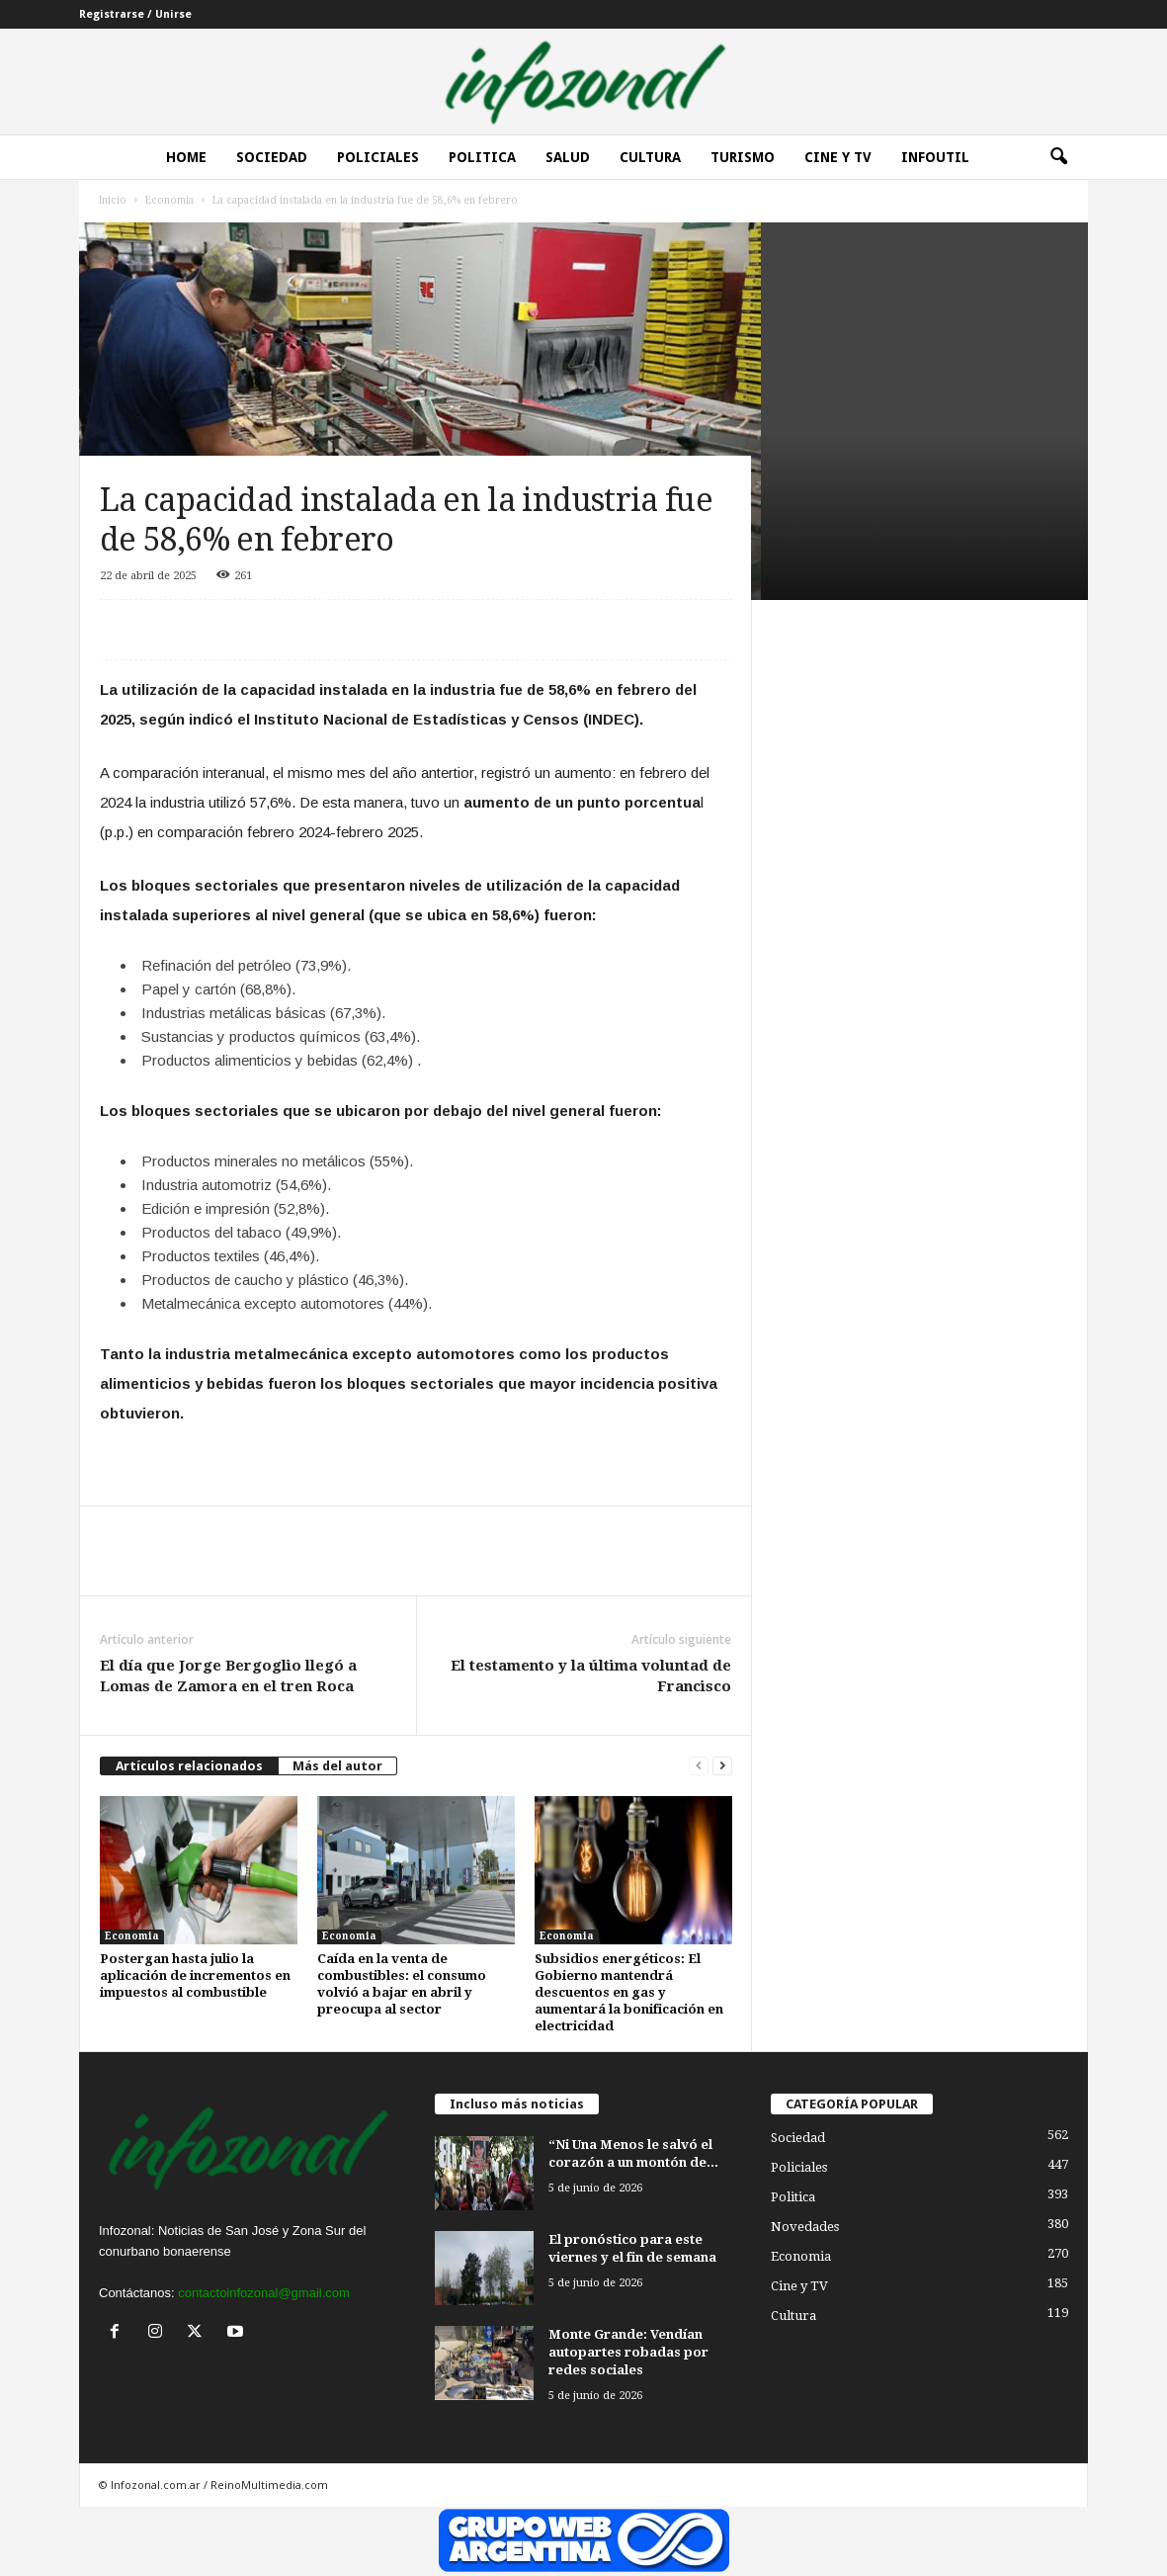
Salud (567, 157)
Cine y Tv (838, 157)
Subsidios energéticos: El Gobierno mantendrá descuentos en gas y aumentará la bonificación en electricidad (629, 1992)
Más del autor (337, 1766)
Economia (169, 200)
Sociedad (271, 157)
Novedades (805, 2226)
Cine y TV (799, 2285)
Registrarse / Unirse (135, 14)
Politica (482, 157)
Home (186, 157)
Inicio (112, 200)
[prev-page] (699, 1766)
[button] (1058, 157)
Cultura (650, 157)
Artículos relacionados (189, 1766)
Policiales (378, 157)
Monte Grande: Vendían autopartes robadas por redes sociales (628, 2352)
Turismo (742, 157)
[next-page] (722, 1766)
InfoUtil (935, 157)
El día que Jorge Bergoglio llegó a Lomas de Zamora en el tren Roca (228, 1676)
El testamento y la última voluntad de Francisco (591, 1676)
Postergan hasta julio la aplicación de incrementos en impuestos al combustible (195, 1975)
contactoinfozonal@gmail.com (264, 2292)
